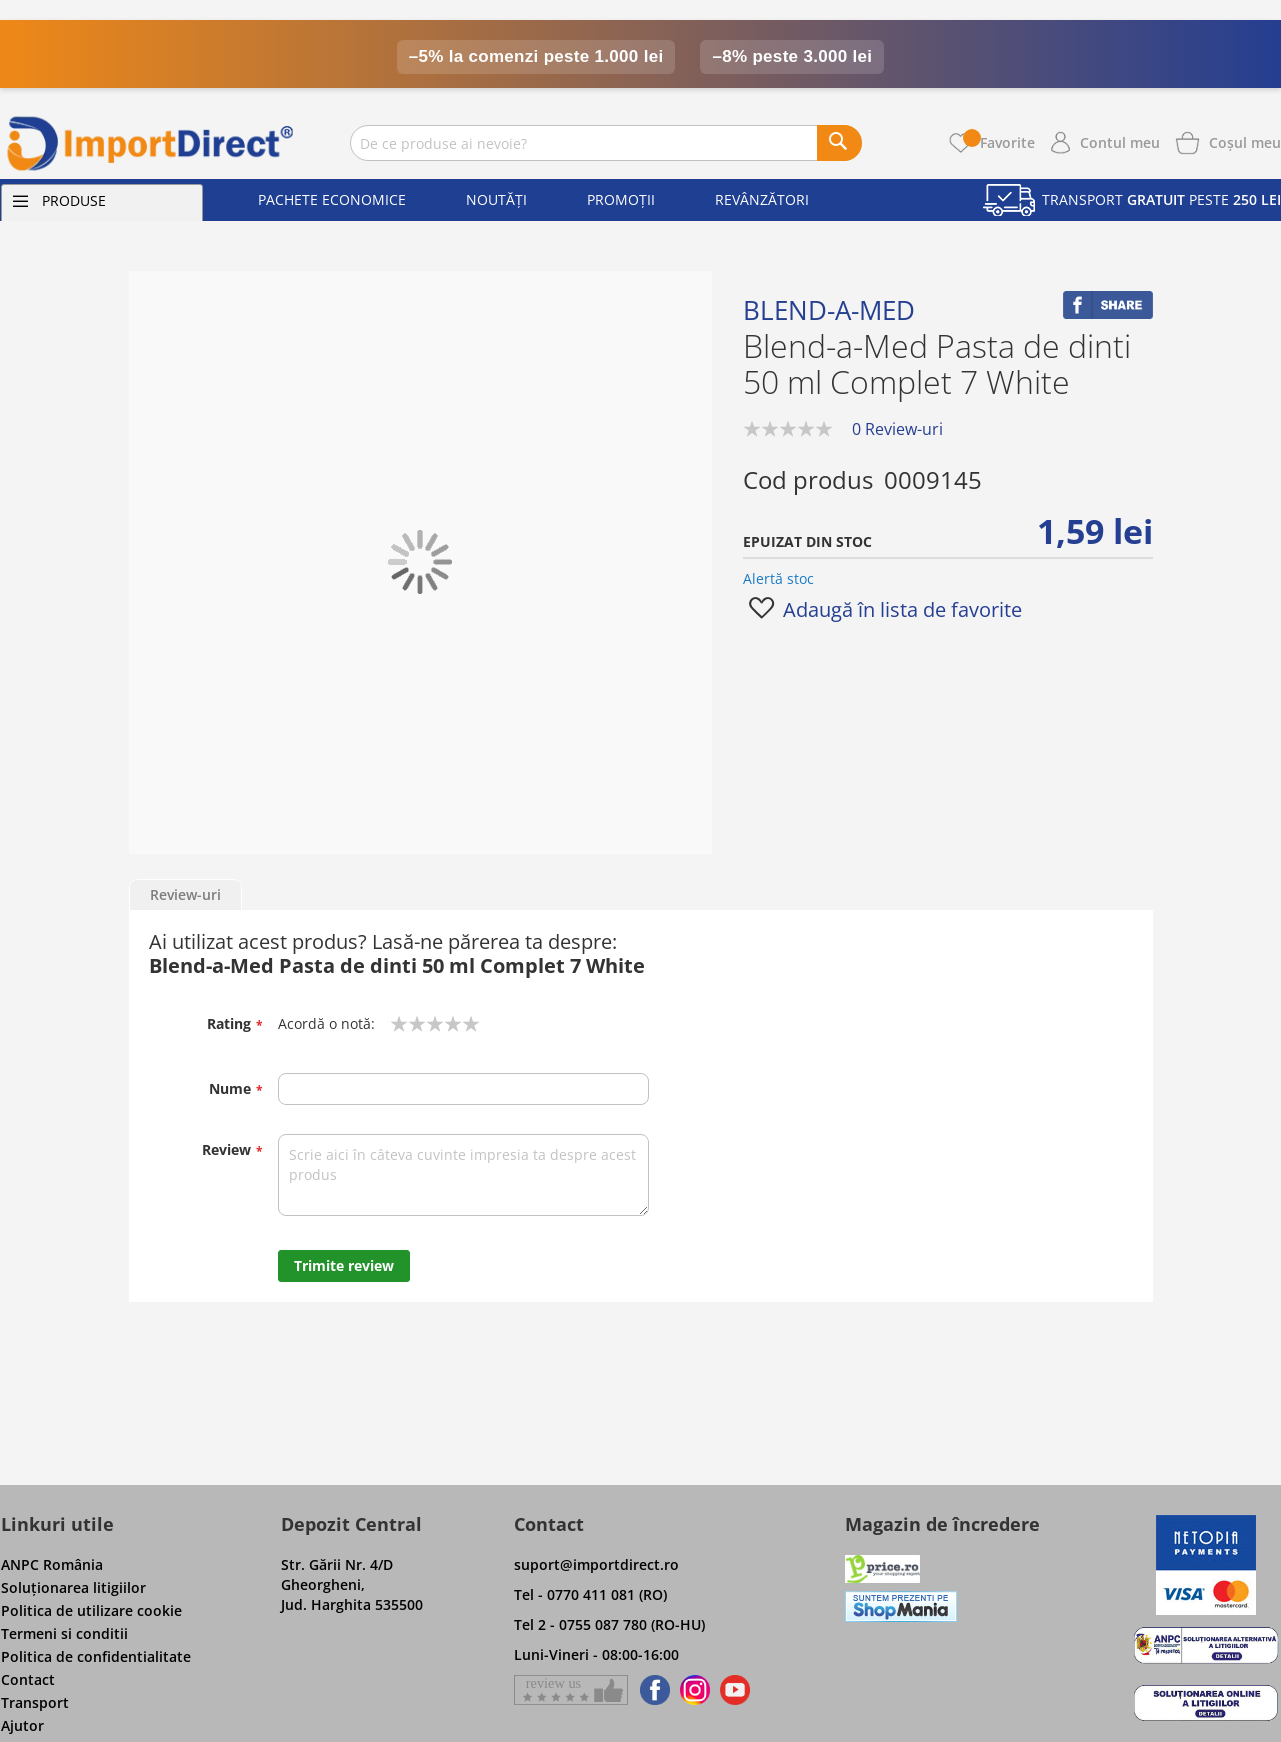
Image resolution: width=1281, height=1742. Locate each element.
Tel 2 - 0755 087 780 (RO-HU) (609, 1624)
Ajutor (22, 1725)
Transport (35, 1702)
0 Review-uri (897, 429)
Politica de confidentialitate (96, 1656)
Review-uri (185, 894)
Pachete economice (332, 199)
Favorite (999, 142)
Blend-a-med (829, 310)
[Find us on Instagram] (695, 1690)
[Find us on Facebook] (651, 1690)
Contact (28, 1679)
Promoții (621, 199)
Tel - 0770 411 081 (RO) (590, 1594)
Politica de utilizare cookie (91, 1610)
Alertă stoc (778, 578)
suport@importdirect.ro (596, 1564)
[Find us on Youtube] (735, 1690)
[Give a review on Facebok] (571, 1690)
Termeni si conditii (64, 1633)
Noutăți (496, 199)
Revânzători (762, 199)
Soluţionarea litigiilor (73, 1587)
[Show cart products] (1245, 141)
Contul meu (1120, 142)
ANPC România (52, 1564)
